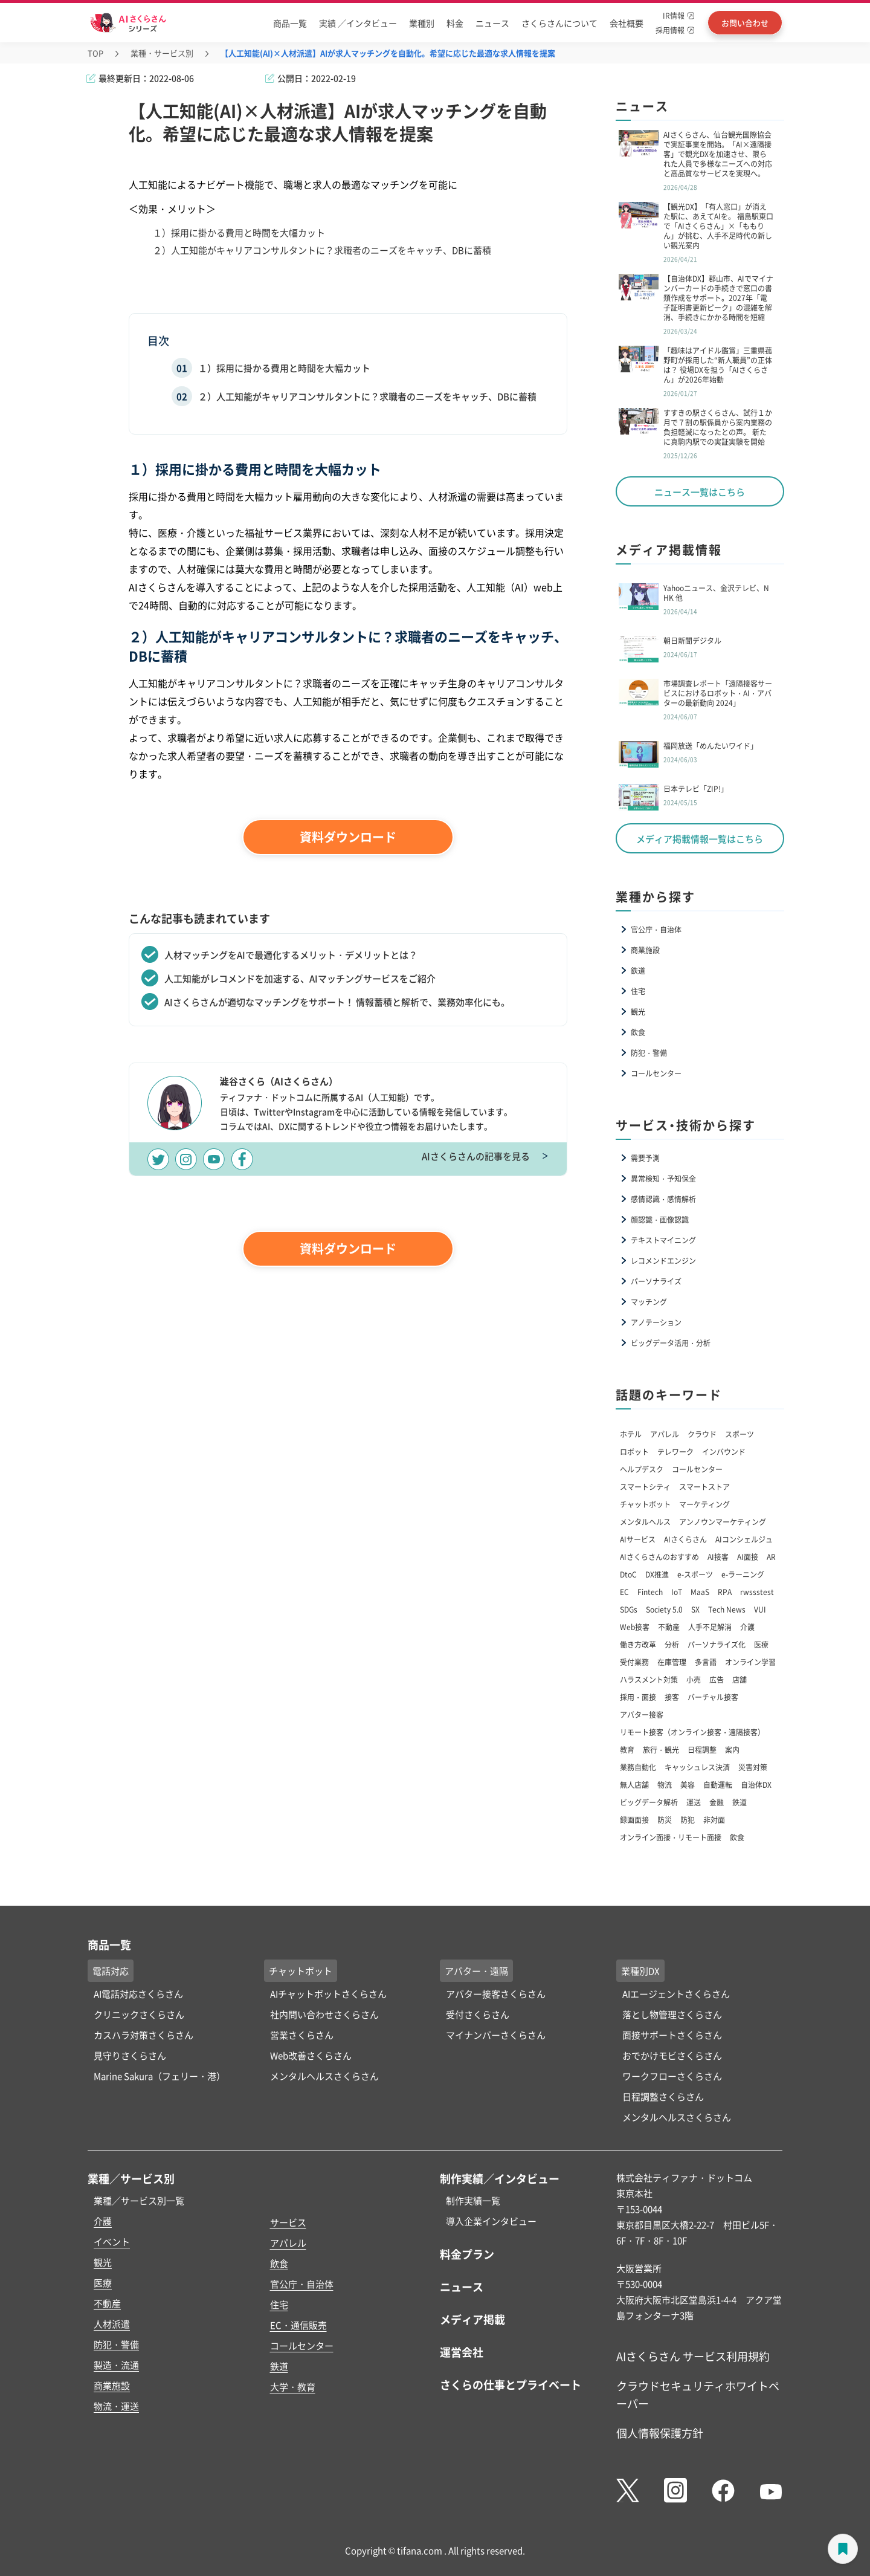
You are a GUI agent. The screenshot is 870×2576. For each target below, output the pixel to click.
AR (771, 1557)
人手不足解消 (710, 1627)
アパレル (664, 1434)
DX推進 (657, 1574)
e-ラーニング (742, 1574)
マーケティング (704, 1504)
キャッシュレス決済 (697, 1767)
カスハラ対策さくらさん (143, 2034)
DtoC (628, 1574)
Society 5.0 (664, 1609)
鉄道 (638, 970)
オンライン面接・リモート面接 (670, 1837)
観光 (638, 1011)
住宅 (638, 991)
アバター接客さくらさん (496, 1993)
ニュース (492, 23)
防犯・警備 (649, 1052)
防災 (664, 1819)
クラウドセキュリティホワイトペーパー (697, 2394)
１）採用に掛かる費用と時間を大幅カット (284, 367)
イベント (112, 2241)
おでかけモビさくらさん (672, 2055)
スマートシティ (645, 1486)
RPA (725, 1592)
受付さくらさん (477, 2014)
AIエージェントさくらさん (676, 1993)
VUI (760, 1609)
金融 (716, 1802)
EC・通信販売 (298, 2325)
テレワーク (675, 1451)
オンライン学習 (750, 1662)
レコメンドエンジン (663, 1260)
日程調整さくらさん (663, 2096)
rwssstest (757, 1592)
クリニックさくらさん (139, 2014)
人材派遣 (112, 2323)
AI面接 (747, 1557)
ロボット (634, 1451)
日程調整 (702, 1749)
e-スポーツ (695, 1574)
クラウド (702, 1434)
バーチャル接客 (713, 1697)
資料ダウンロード (348, 837)
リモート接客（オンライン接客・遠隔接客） (692, 1732)
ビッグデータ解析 (649, 1802)
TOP (95, 53)
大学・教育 (292, 2386)
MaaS (700, 1592)
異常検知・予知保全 (663, 1178)
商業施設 (645, 950)
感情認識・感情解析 (663, 1199)
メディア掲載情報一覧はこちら (699, 838)
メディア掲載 (472, 2319)
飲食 (638, 1032)
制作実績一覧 (473, 2200)
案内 (732, 1749)
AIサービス (638, 1539)
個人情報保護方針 (659, 2433)
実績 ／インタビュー (358, 23)
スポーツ (739, 1434)
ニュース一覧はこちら (699, 491)
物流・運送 (116, 2406)
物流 (664, 1784)
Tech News (727, 1609)
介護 (747, 1627)
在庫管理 (671, 1662)
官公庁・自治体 (656, 929)
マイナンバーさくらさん (496, 2034)
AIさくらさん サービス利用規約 (693, 2356)
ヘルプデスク (641, 1469)
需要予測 (645, 1158)
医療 (761, 1644)
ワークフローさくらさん (672, 2076)
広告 (716, 1679)
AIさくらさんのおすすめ (659, 1557)
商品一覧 (290, 23)
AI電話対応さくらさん (138, 1993)
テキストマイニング (663, 1240)
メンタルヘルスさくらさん (324, 2076)
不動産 (669, 1627)
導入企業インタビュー (491, 2221)
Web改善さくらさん (311, 2055)
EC (624, 1592)
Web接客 (634, 1627)
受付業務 (634, 1662)
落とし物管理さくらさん (672, 2014)
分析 (672, 1644)
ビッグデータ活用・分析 (670, 1343)
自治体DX (756, 1784)
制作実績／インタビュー (499, 2178)
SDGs (628, 1609)
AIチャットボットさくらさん (328, 1993)
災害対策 (752, 1767)
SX (695, 1609)
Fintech (650, 1592)
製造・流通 (116, 2364)
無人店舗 (634, 1784)
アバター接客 (641, 1714)
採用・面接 (638, 1697)
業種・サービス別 (161, 53)
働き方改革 (638, 1644)
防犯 (687, 1819)
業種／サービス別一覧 (139, 2200)
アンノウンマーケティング (722, 1521)
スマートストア (704, 1486)
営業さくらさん (302, 2034)
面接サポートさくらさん (672, 2034)
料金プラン (467, 2254)
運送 (693, 1802)
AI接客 (718, 1557)
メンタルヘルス (645, 1521)
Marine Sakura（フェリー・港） (159, 2076)
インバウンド (724, 1451)
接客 (672, 1697)
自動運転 (717, 1784)
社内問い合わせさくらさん (324, 2014)
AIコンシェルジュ (744, 1539)
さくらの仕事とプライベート (510, 2384)
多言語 (706, 1662)
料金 (454, 23)
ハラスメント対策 (649, 1679)
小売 (693, 1679)
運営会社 (461, 2352)
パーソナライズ (656, 1281)
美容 (687, 1784)
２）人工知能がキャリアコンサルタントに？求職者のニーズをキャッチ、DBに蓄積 (367, 396)
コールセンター (656, 1073)
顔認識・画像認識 (660, 1219)
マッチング (649, 1301)
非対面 (714, 1819)
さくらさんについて (559, 23)
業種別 (421, 23)
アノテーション (656, 1322)
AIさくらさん (685, 1539)
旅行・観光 (661, 1749)
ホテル (631, 1434)
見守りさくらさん (130, 2055)
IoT (676, 1592)
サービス (288, 2222)
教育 (627, 1749)
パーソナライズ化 (717, 1644)
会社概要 (626, 23)
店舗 (739, 1679)
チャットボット (645, 1504)
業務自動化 (638, 1767)
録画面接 (634, 1819)
